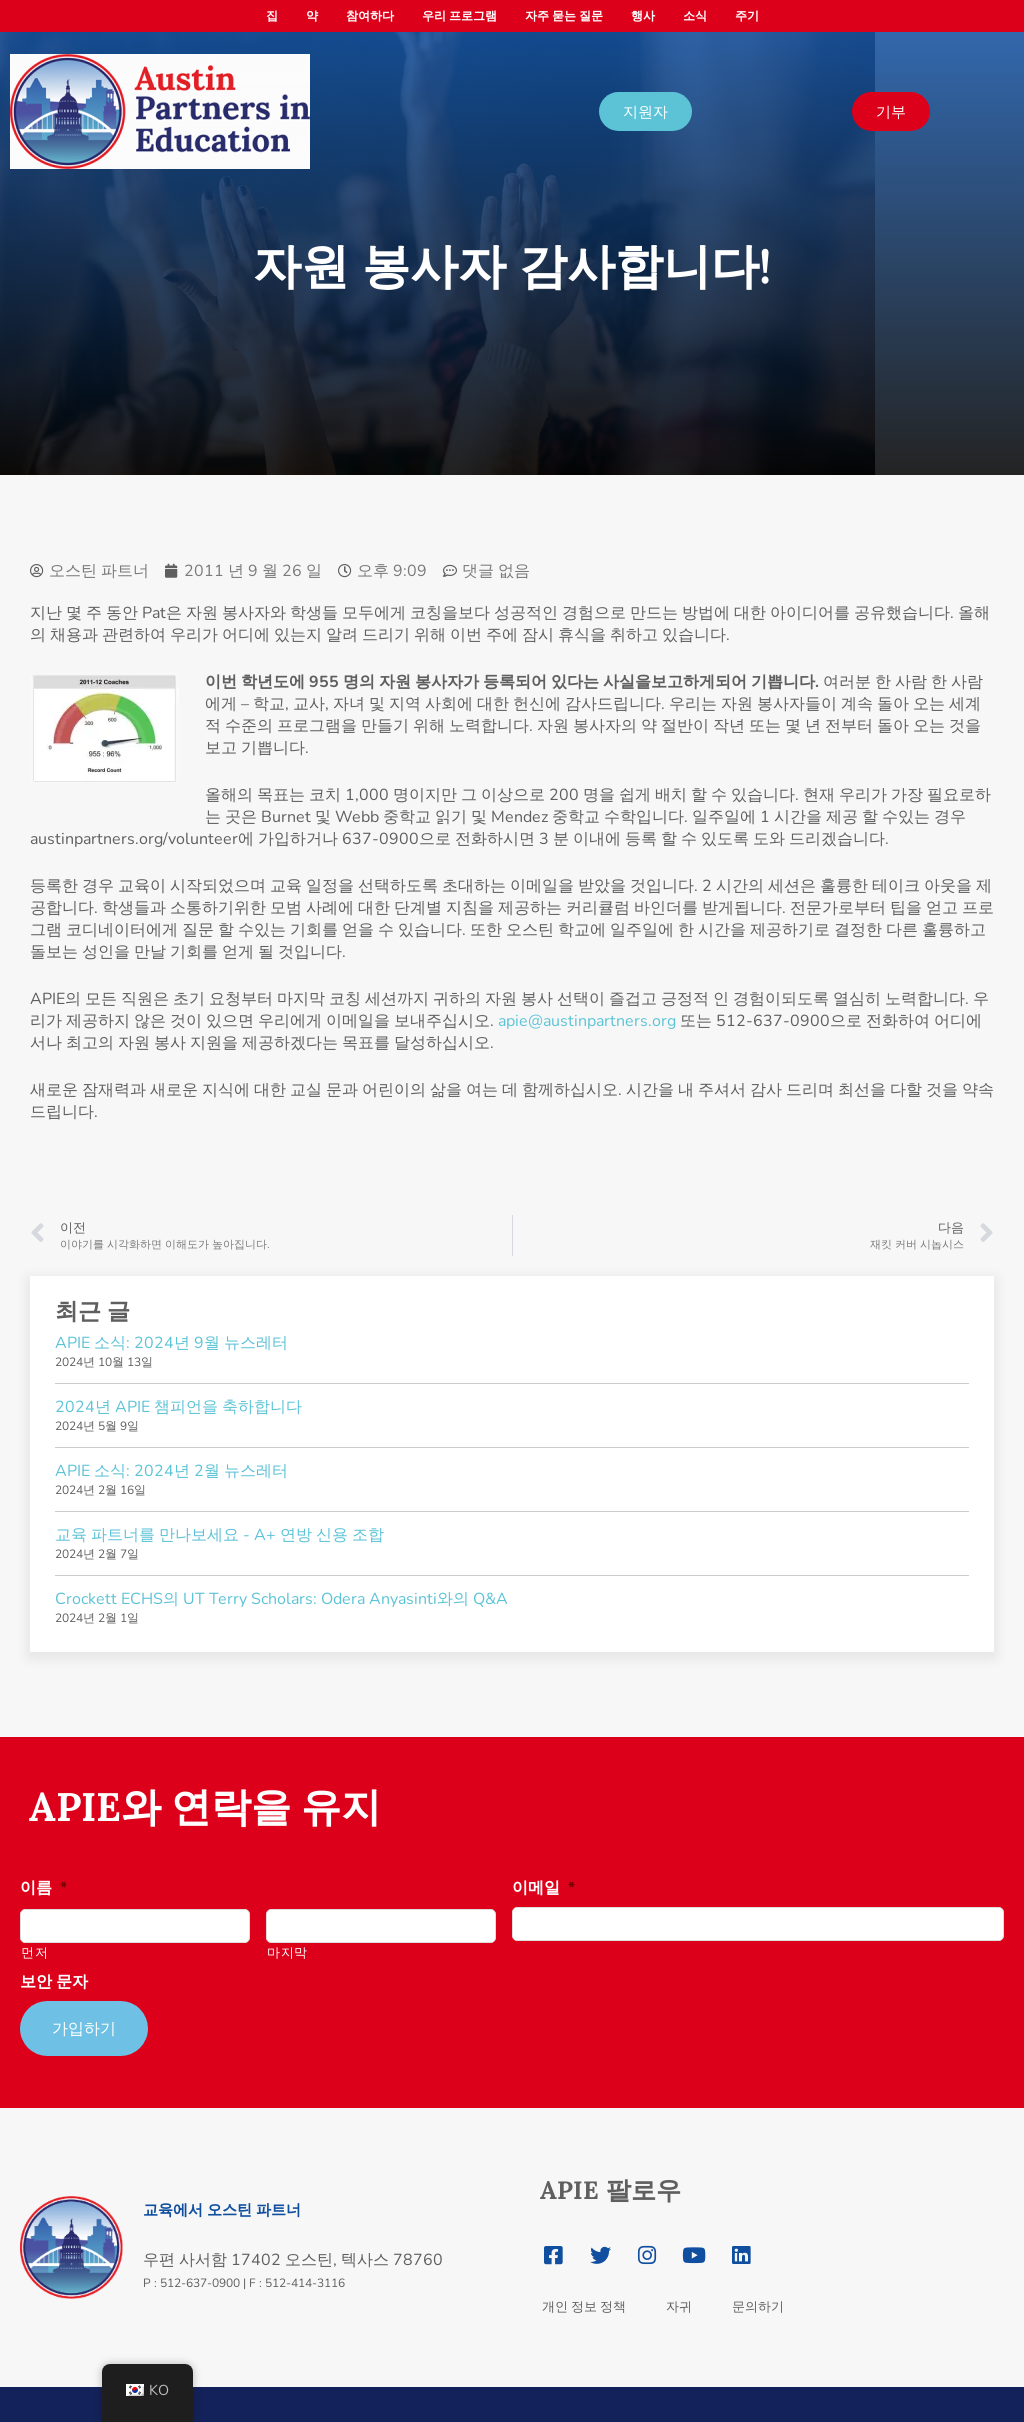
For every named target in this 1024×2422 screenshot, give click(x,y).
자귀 (679, 2301)
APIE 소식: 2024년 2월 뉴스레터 (171, 1471)
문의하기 (758, 2301)
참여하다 (370, 16)
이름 (43, 1888)
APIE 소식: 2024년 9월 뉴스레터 (171, 1343)
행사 (643, 16)
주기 (747, 16)
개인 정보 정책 (584, 2301)
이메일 (543, 1888)
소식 (695, 16)
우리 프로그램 (459, 16)
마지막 (287, 1953)
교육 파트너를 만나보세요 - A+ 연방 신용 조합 (219, 1535)
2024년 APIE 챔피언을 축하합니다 (178, 1407)
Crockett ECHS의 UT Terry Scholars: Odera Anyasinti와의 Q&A (281, 1599)
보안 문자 (54, 1982)
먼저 (34, 1953)
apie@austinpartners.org (587, 1021)
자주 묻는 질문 (564, 16)
